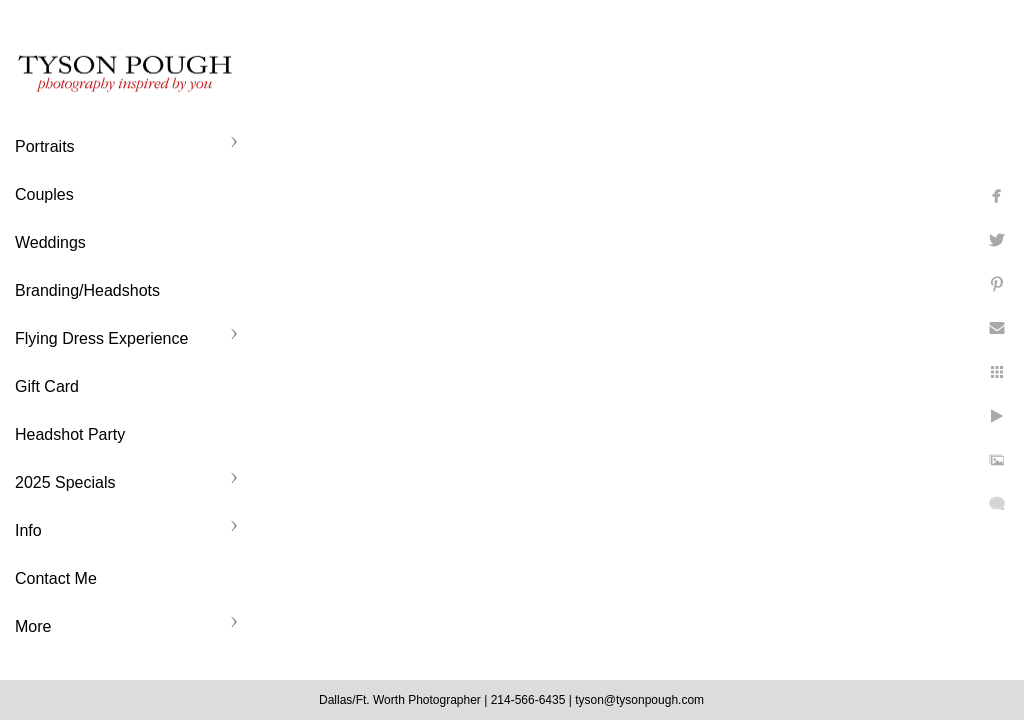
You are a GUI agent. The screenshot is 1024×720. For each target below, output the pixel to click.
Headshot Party (70, 434)
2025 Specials (65, 482)
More (33, 626)
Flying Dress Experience (101, 338)
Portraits (45, 146)
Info (28, 530)
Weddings (50, 242)
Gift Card (47, 386)
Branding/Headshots (87, 290)
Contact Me (56, 578)
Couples (44, 194)
